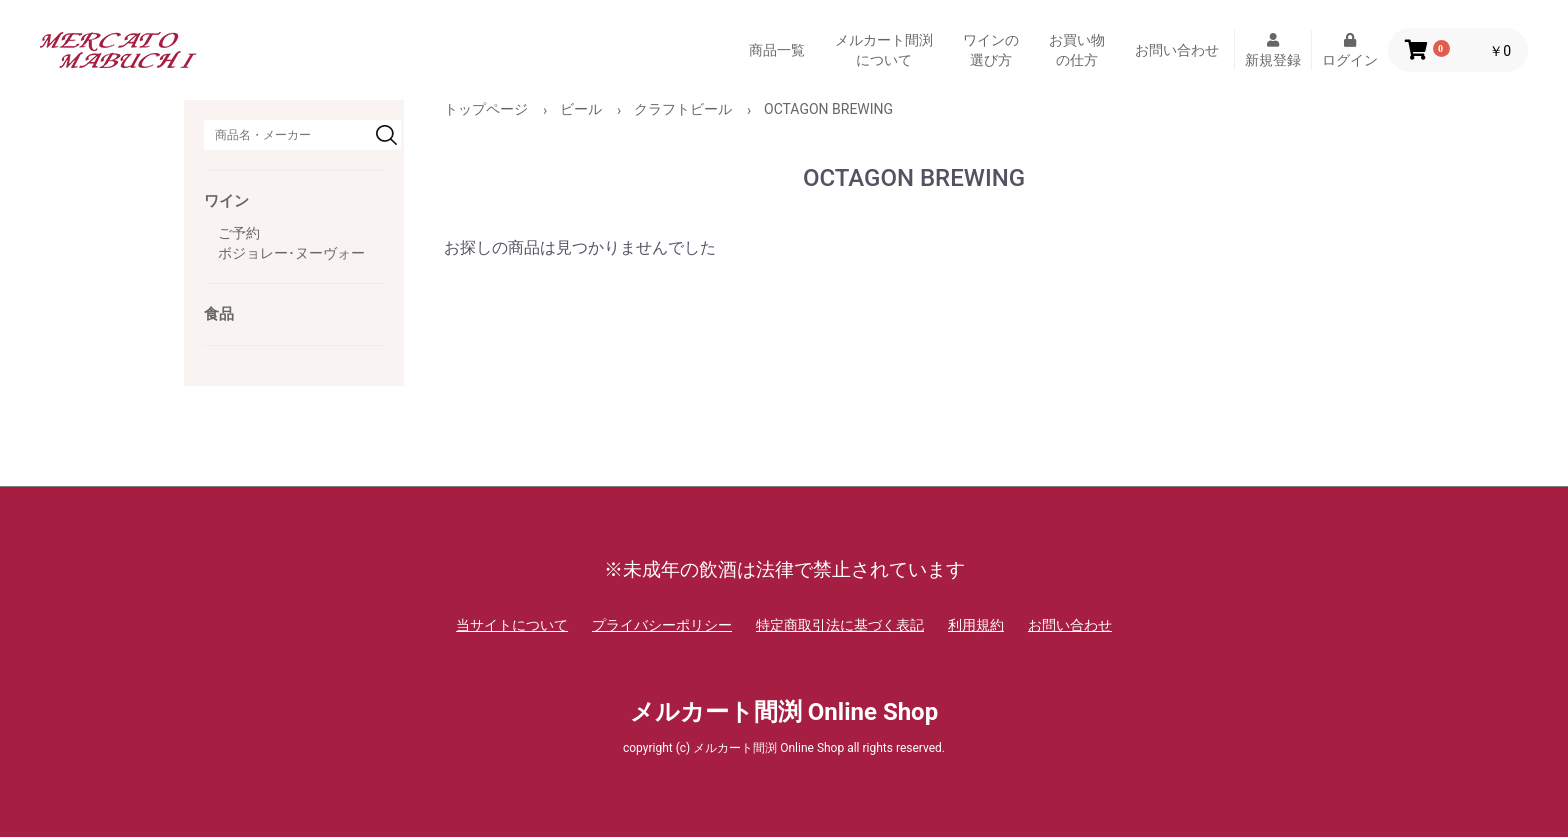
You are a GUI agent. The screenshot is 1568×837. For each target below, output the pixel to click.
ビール (581, 109)
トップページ (486, 109)
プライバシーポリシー (662, 625)
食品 (219, 314)
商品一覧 (777, 50)
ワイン (226, 201)
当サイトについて (512, 625)
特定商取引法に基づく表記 (840, 625)
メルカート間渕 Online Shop (784, 712)
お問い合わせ (1177, 50)
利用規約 (976, 625)
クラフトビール (683, 109)
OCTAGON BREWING (828, 109)
